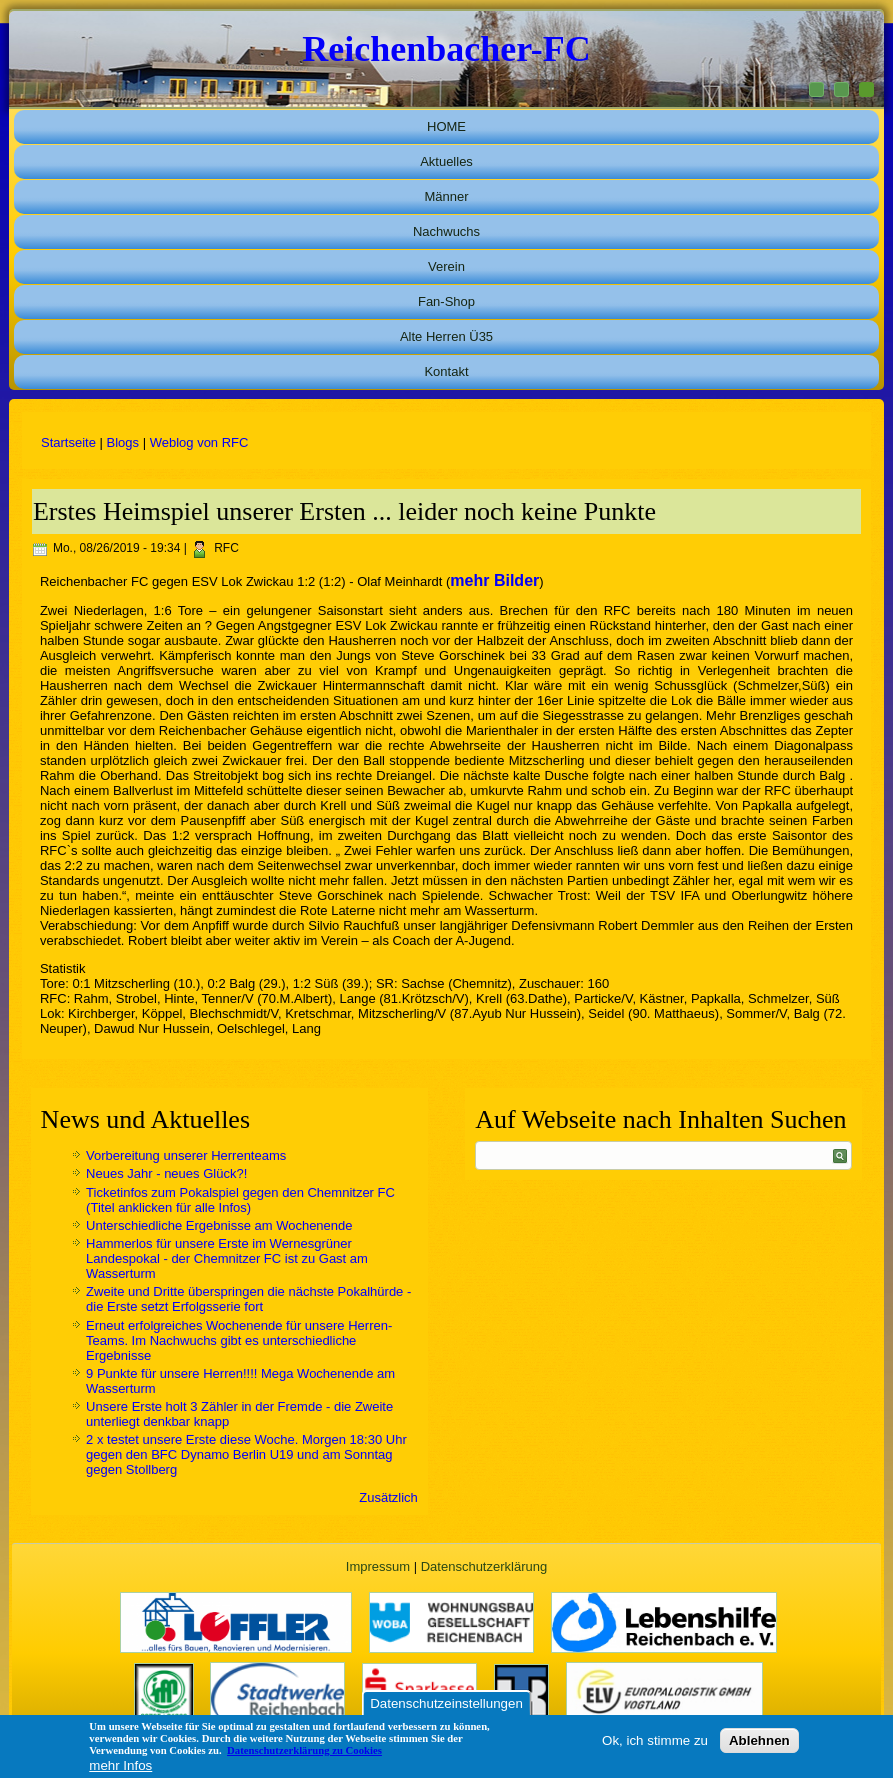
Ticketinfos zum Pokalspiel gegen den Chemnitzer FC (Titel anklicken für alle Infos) (240, 1200)
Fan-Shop (446, 301)
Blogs (123, 442)
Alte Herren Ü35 (446, 336)
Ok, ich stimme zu (655, 1740)
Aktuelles (446, 161)
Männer (446, 196)
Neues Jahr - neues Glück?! (166, 1173)
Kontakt (446, 371)
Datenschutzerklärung (484, 1566)
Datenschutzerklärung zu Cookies (304, 1750)
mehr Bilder (494, 580)
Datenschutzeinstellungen (446, 1703)
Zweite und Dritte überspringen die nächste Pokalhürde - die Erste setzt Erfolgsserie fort (248, 1299)
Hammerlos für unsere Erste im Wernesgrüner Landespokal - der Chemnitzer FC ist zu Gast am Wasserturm (227, 1258)
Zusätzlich (388, 1497)
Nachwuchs (446, 231)
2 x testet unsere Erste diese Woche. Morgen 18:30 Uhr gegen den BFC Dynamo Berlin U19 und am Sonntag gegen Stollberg (246, 1454)
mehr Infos (120, 1765)
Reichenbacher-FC (446, 49)
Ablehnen (759, 1740)
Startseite (68, 442)
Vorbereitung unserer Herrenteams (186, 1155)
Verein (446, 266)
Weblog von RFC (199, 442)
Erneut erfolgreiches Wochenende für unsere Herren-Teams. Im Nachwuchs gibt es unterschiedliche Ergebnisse (239, 1340)
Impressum (378, 1566)
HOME (446, 126)
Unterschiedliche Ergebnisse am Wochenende (219, 1225)
